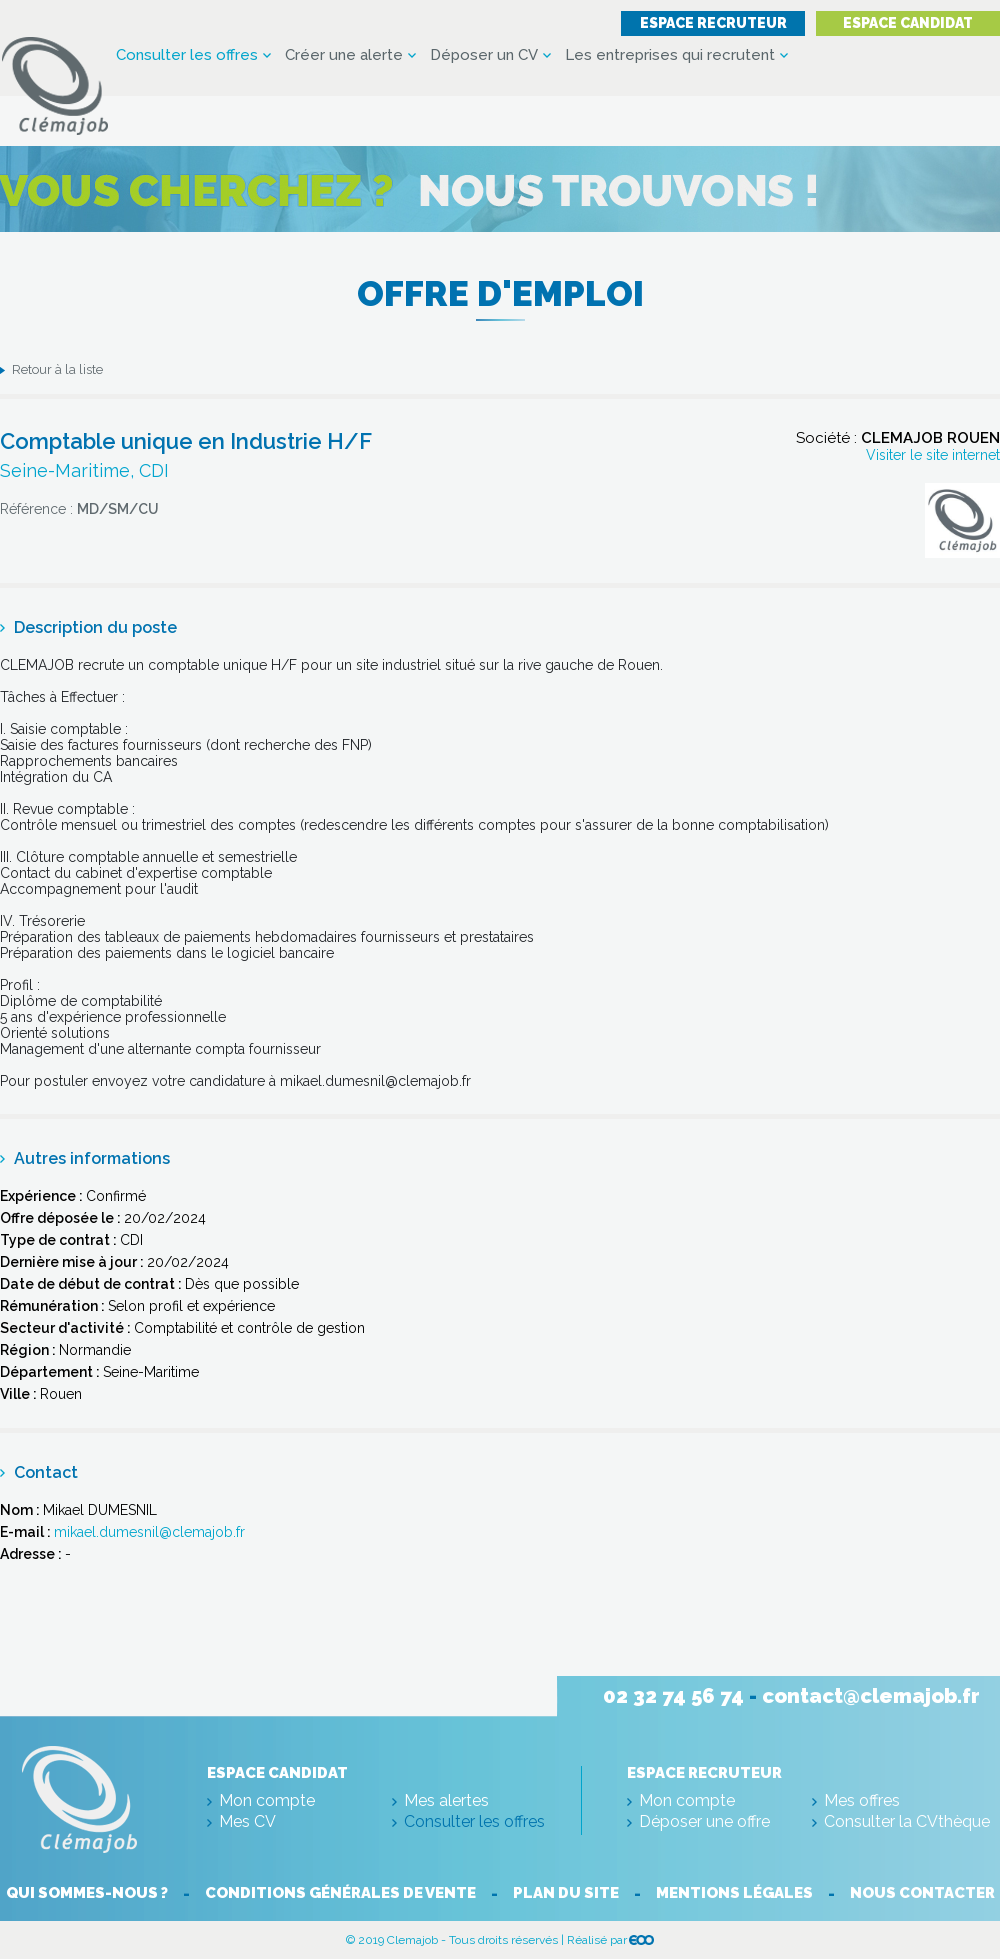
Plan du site (566, 1893)
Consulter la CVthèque (907, 1821)
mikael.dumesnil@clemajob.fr (149, 1532)
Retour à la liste (57, 369)
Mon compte (267, 1800)
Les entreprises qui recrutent (670, 55)
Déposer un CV (484, 55)
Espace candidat (908, 23)
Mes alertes (446, 1800)
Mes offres (862, 1800)
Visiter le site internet (933, 455)
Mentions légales (734, 1893)
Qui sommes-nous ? (87, 1893)
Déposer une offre (704, 1821)
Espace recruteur (713, 23)
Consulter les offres (187, 55)
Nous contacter (922, 1893)
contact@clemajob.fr (871, 1696)
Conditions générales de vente (340, 1893)
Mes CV (247, 1821)
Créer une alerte (344, 55)
